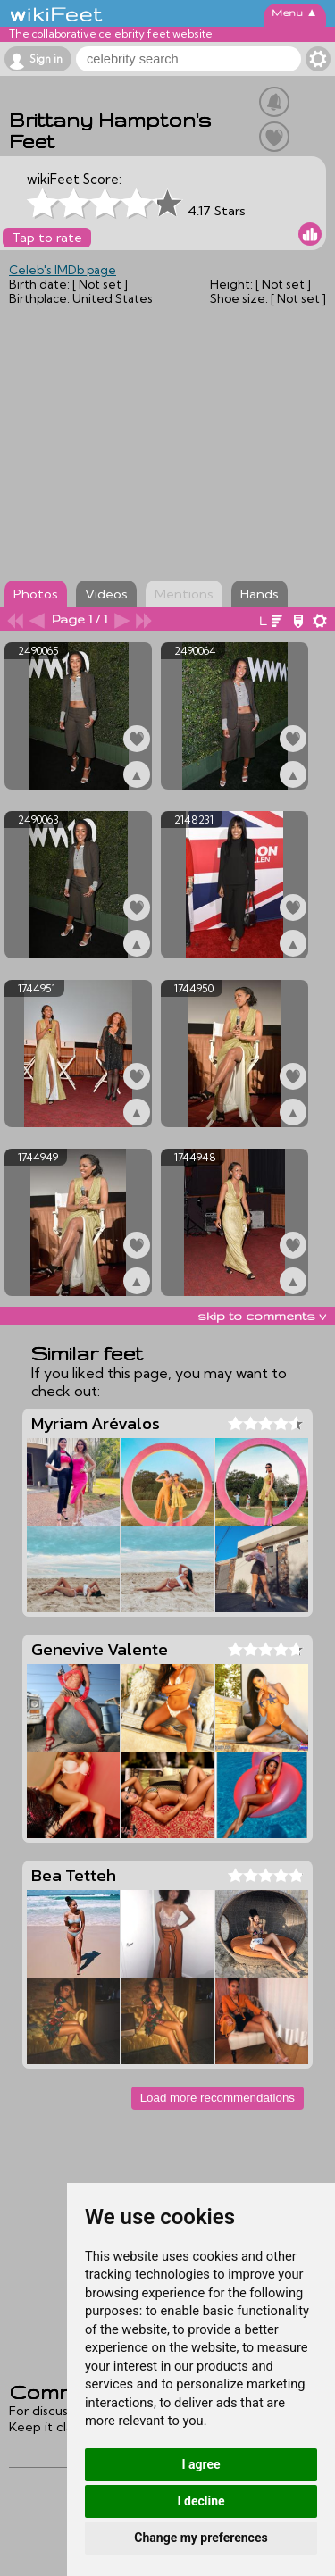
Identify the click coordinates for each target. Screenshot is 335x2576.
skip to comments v (261, 1316)
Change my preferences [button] (200, 2537)
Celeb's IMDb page (62, 270)
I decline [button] (200, 2501)
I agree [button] (200, 2464)
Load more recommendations (217, 2097)
